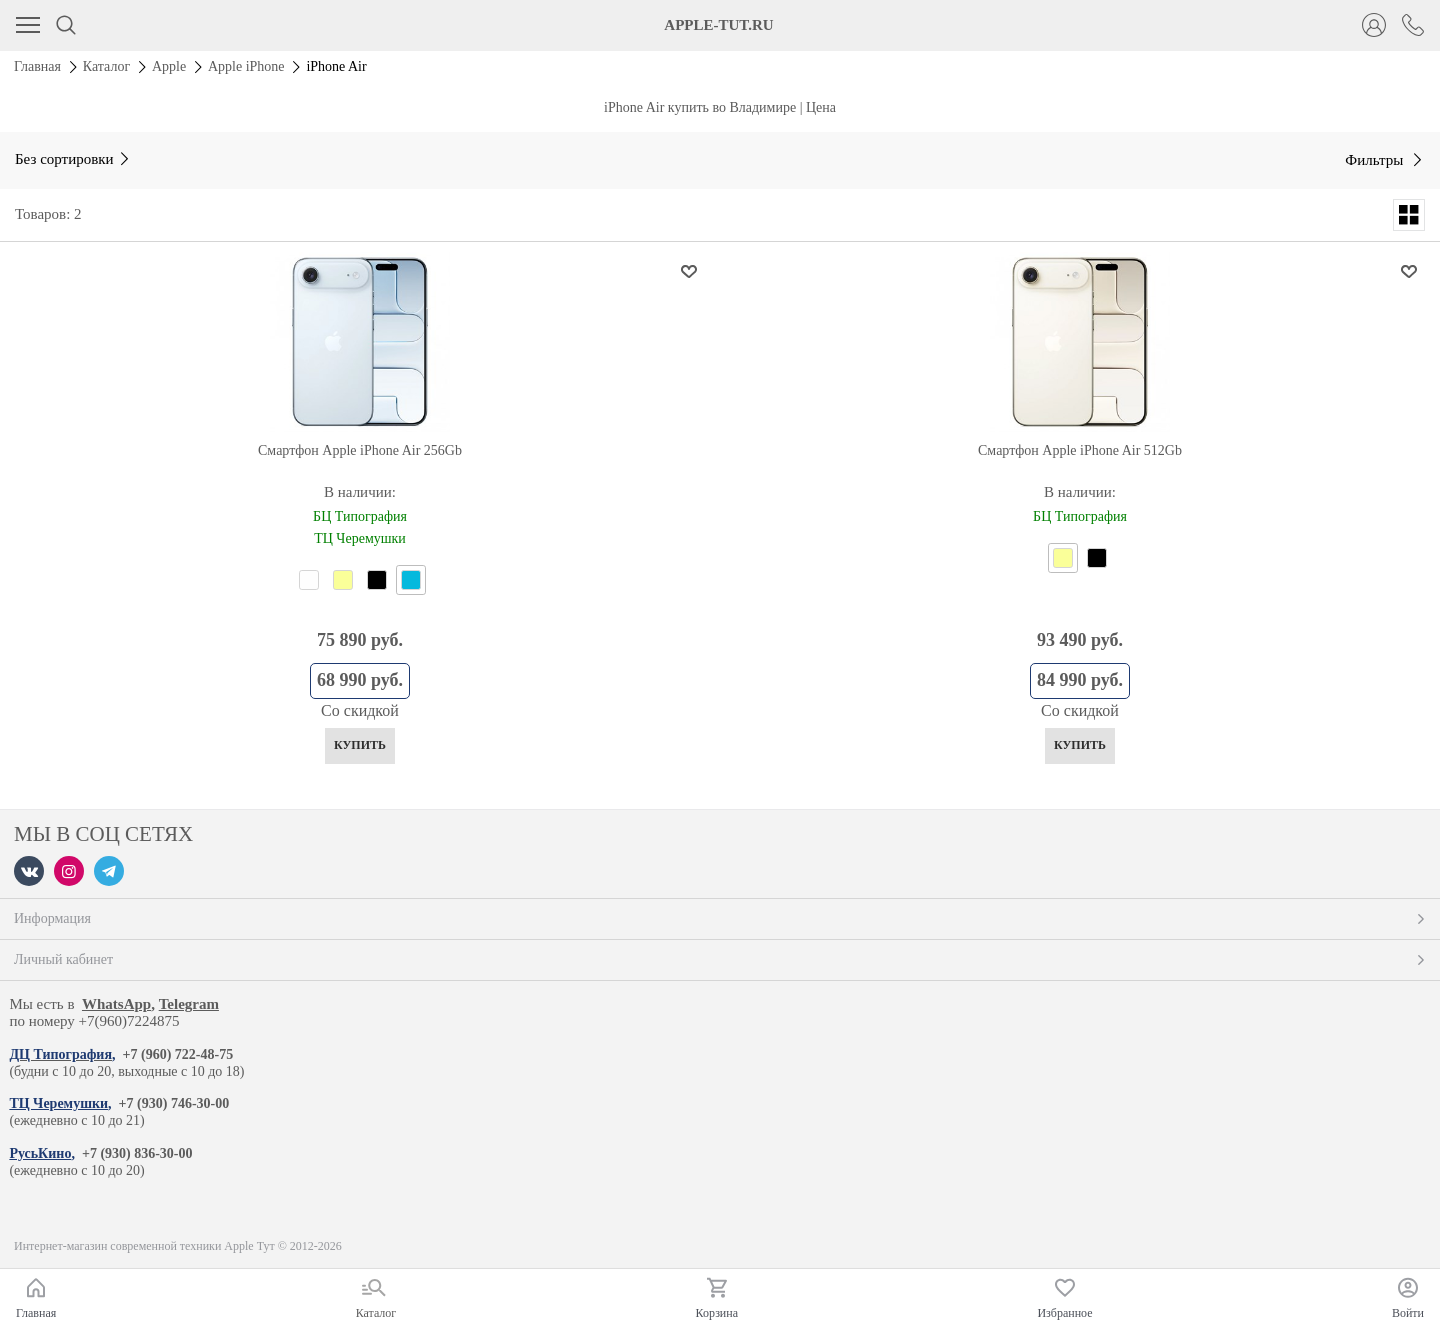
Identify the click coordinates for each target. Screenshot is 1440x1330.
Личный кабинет (720, 959)
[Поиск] (66, 25)
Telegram (189, 1004)
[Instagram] (69, 871)
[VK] (29, 871)
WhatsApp (116, 1004)
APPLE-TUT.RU (718, 25)
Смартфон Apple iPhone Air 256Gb (360, 450)
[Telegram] (109, 871)
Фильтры (1376, 160)
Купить (360, 745)
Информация (720, 918)
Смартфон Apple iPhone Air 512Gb (1080, 450)
